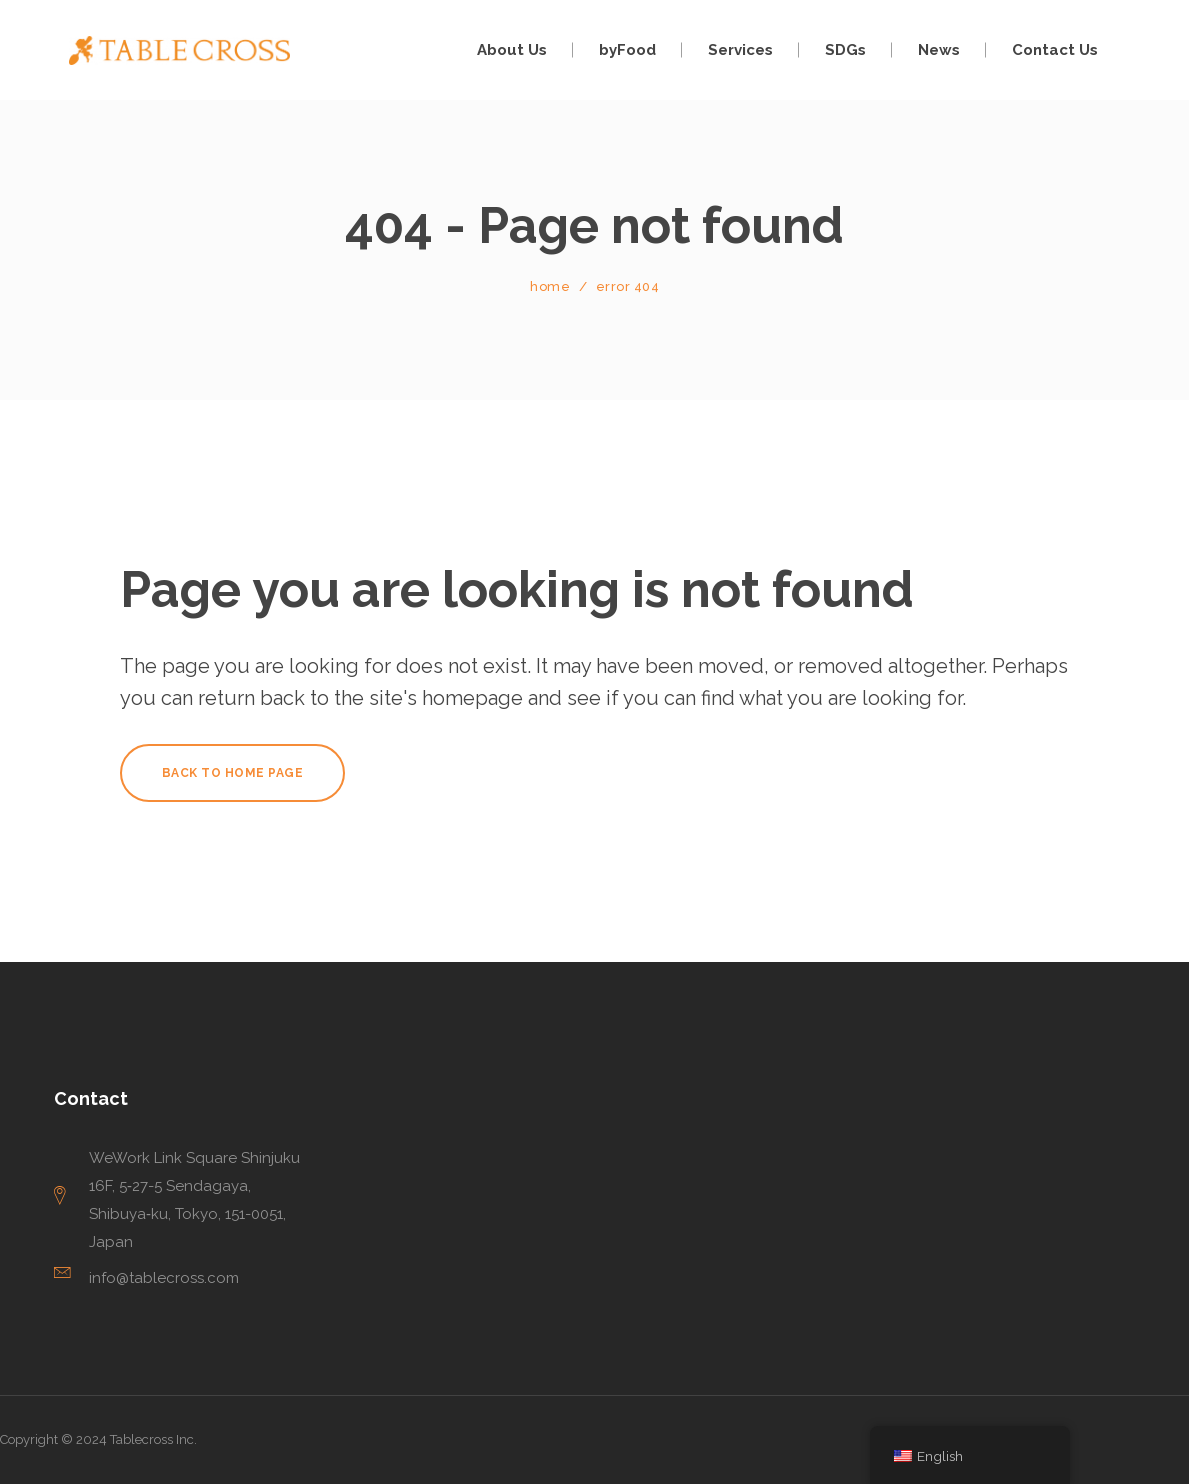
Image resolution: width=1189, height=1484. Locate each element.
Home (550, 286)
